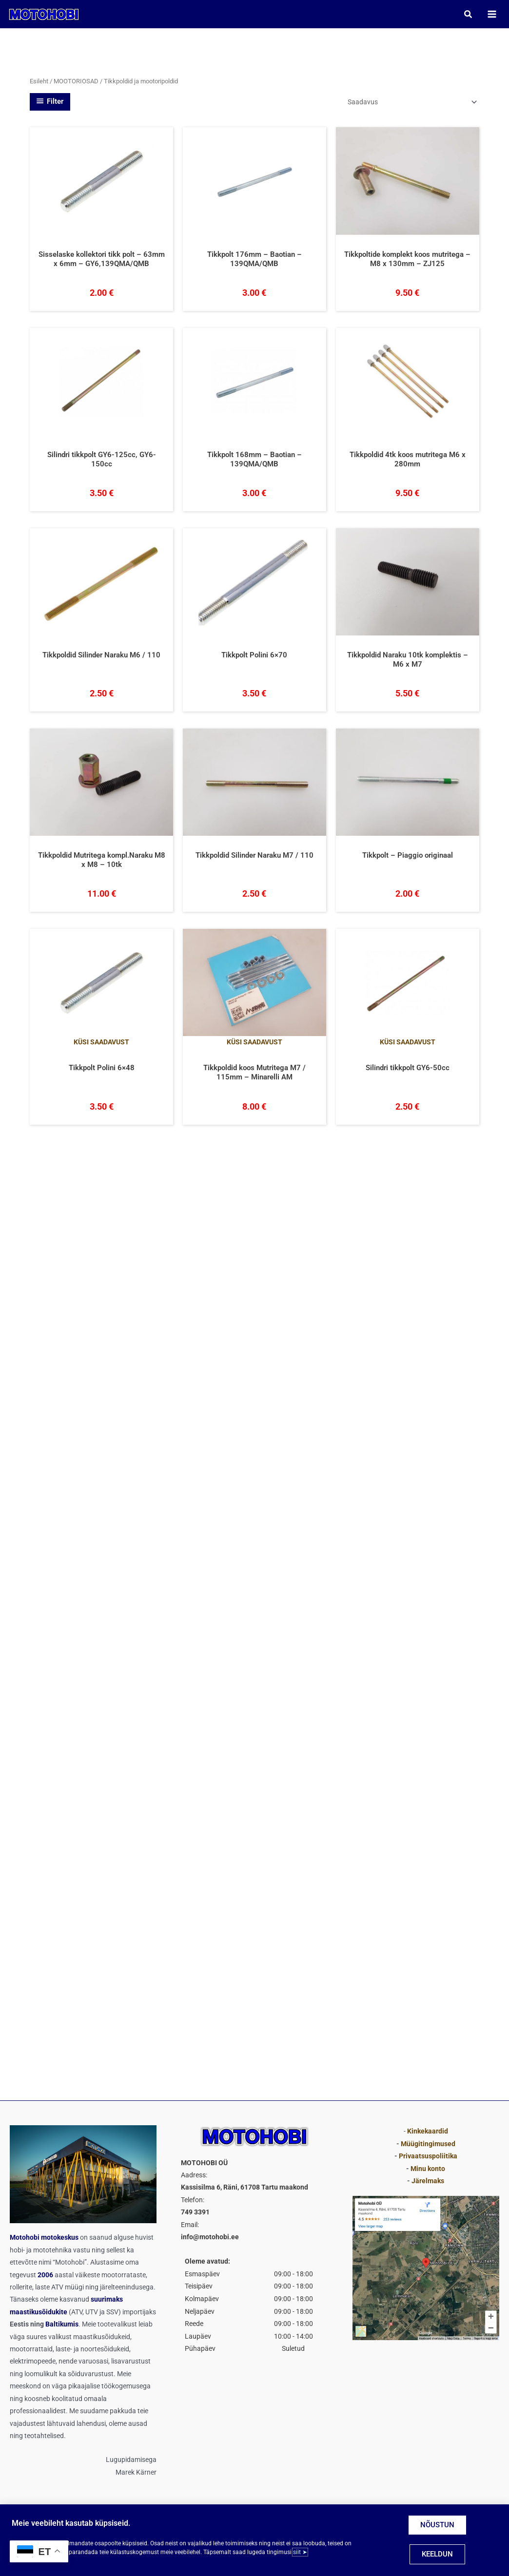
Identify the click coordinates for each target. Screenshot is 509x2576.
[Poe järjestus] (411, 104)
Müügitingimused (428, 2144)
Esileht (39, 83)
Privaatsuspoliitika (428, 2156)
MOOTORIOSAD (76, 83)
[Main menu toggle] (489, 15)
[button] (466, 15)
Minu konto (428, 2168)
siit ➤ (300, 2552)
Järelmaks (427, 2181)
